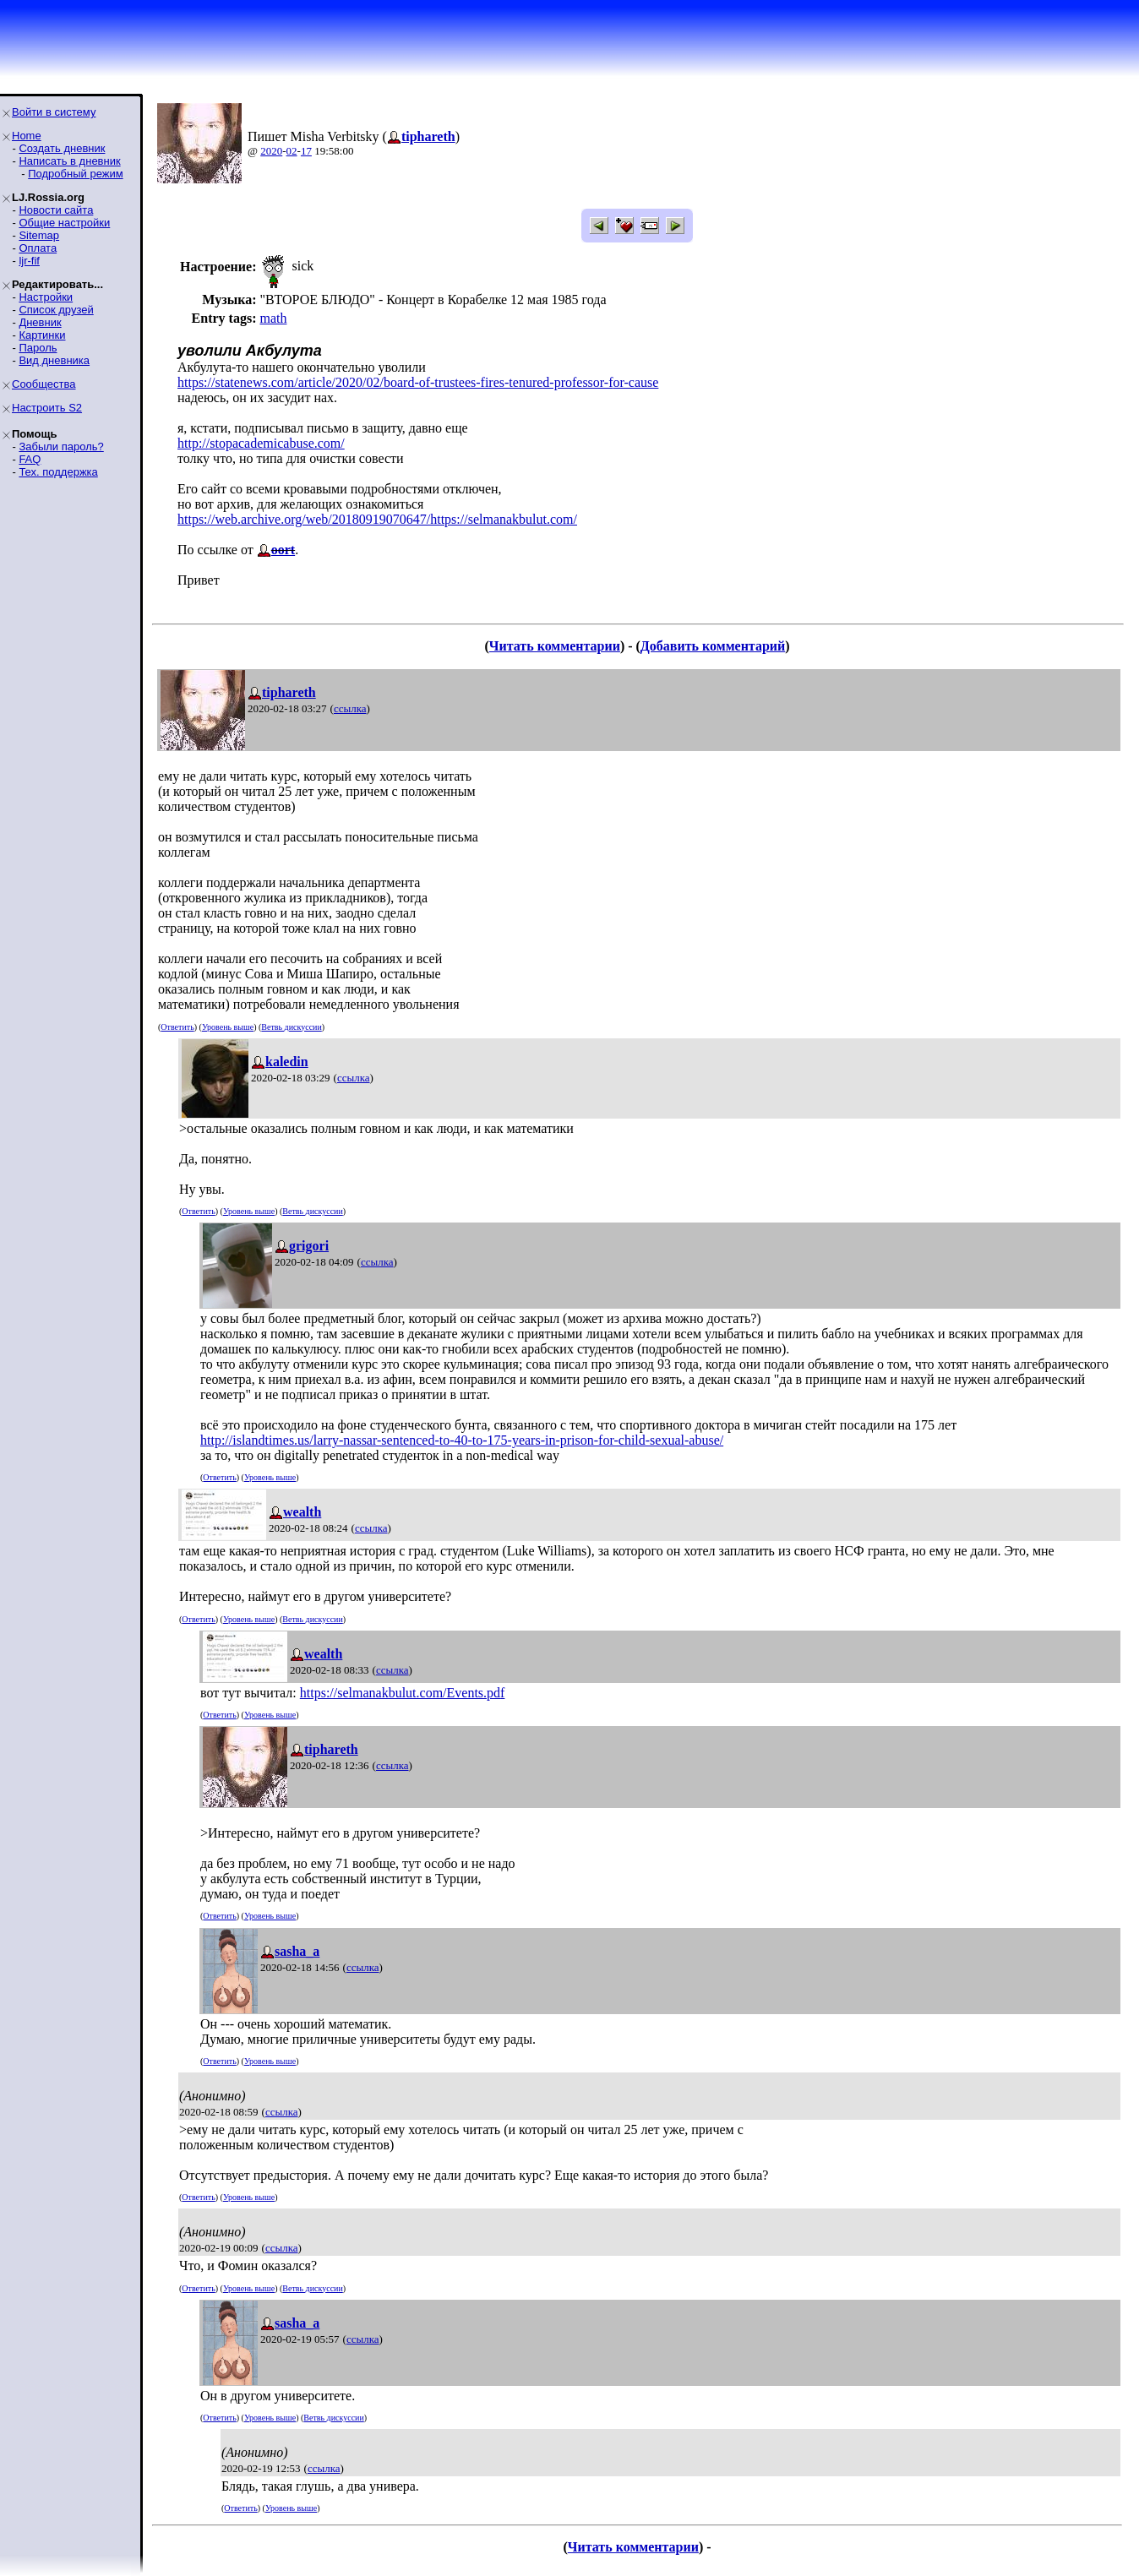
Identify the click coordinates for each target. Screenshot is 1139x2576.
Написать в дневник (69, 161)
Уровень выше (227, 1027)
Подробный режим (75, 173)
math (272, 318)
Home (26, 135)
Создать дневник (62, 148)
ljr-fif (29, 260)
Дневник (40, 322)
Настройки (46, 297)
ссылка (350, 708)
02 (291, 150)
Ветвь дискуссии (291, 1027)
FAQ (30, 459)
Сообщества (44, 384)
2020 (271, 150)
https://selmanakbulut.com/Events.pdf (402, 1693)
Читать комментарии (554, 646)
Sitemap (39, 235)
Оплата (38, 248)
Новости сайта (56, 210)
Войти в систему (53, 112)
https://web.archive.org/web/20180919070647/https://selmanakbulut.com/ (377, 519)
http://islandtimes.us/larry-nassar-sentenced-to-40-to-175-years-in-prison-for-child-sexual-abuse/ (461, 1440)
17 (306, 150)
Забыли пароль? (61, 446)
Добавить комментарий (712, 646)
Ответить (177, 1027)
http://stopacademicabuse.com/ (261, 443)
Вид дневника (54, 360)
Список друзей (56, 309)
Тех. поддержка (58, 472)
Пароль (38, 347)
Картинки (42, 335)
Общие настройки (64, 222)
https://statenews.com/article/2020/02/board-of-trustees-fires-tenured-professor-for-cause (417, 382)
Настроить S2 (47, 407)
